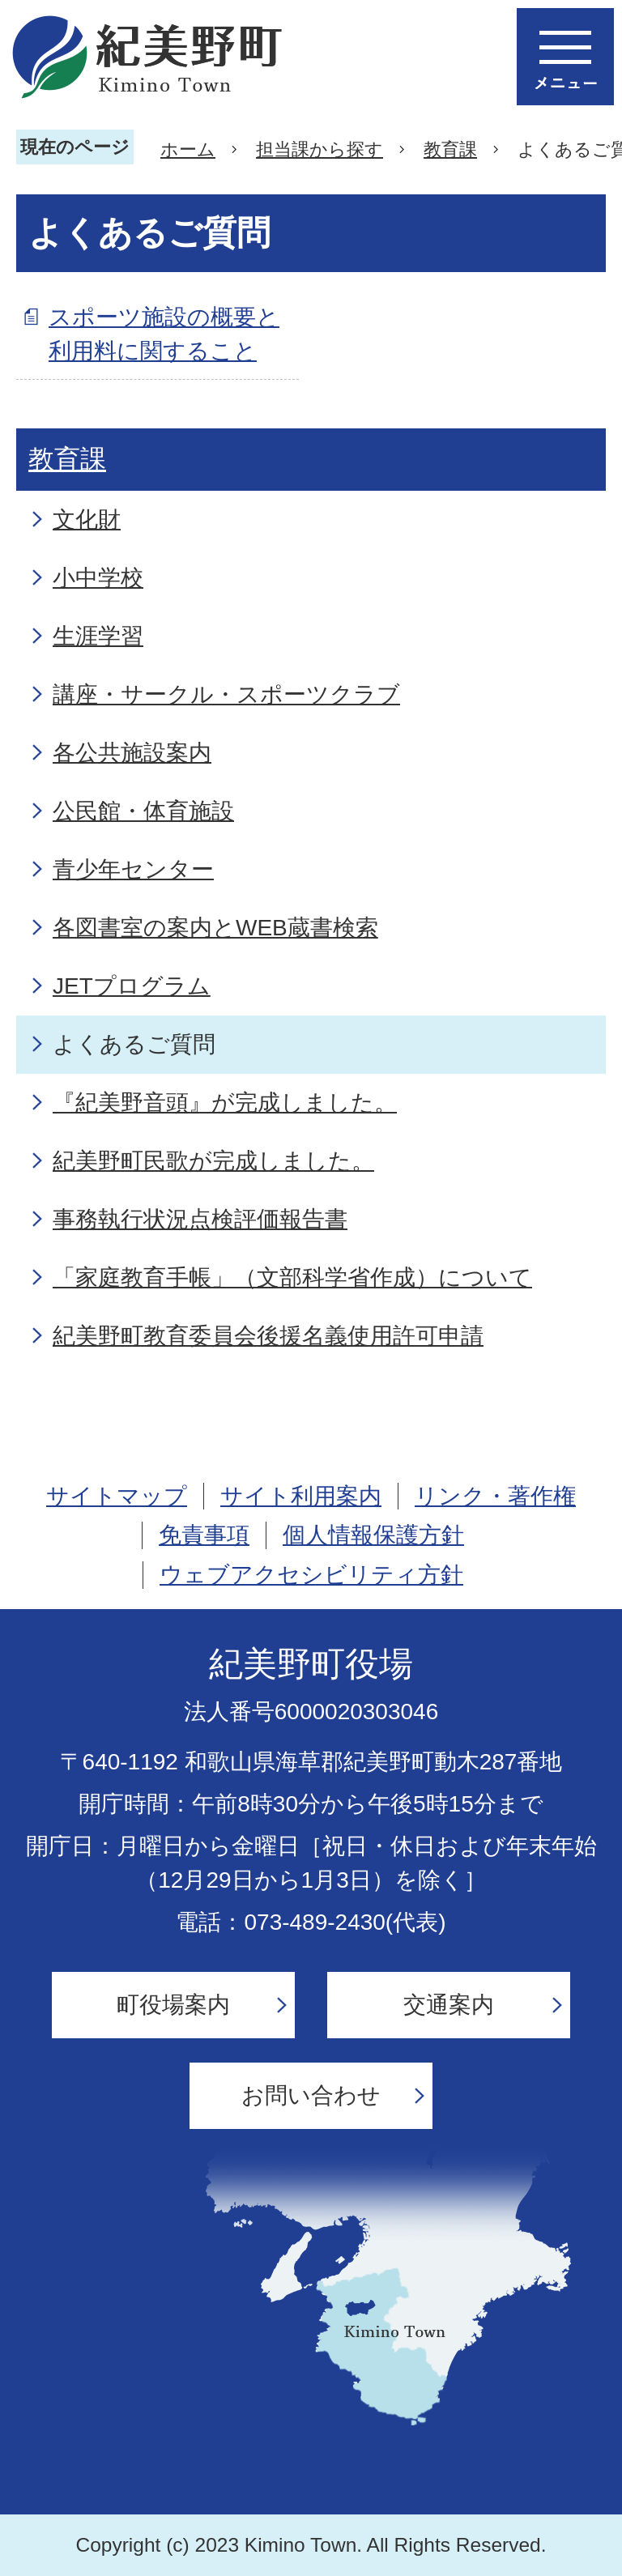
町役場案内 (173, 2004)
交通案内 (448, 2004)
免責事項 (204, 1535)
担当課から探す (319, 149)
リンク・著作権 (495, 1496)
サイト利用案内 (300, 1496)
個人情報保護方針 (373, 1535)
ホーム (187, 149)
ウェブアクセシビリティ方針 (311, 1574)
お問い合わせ (311, 2095)
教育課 (450, 149)
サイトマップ (116, 1496)
